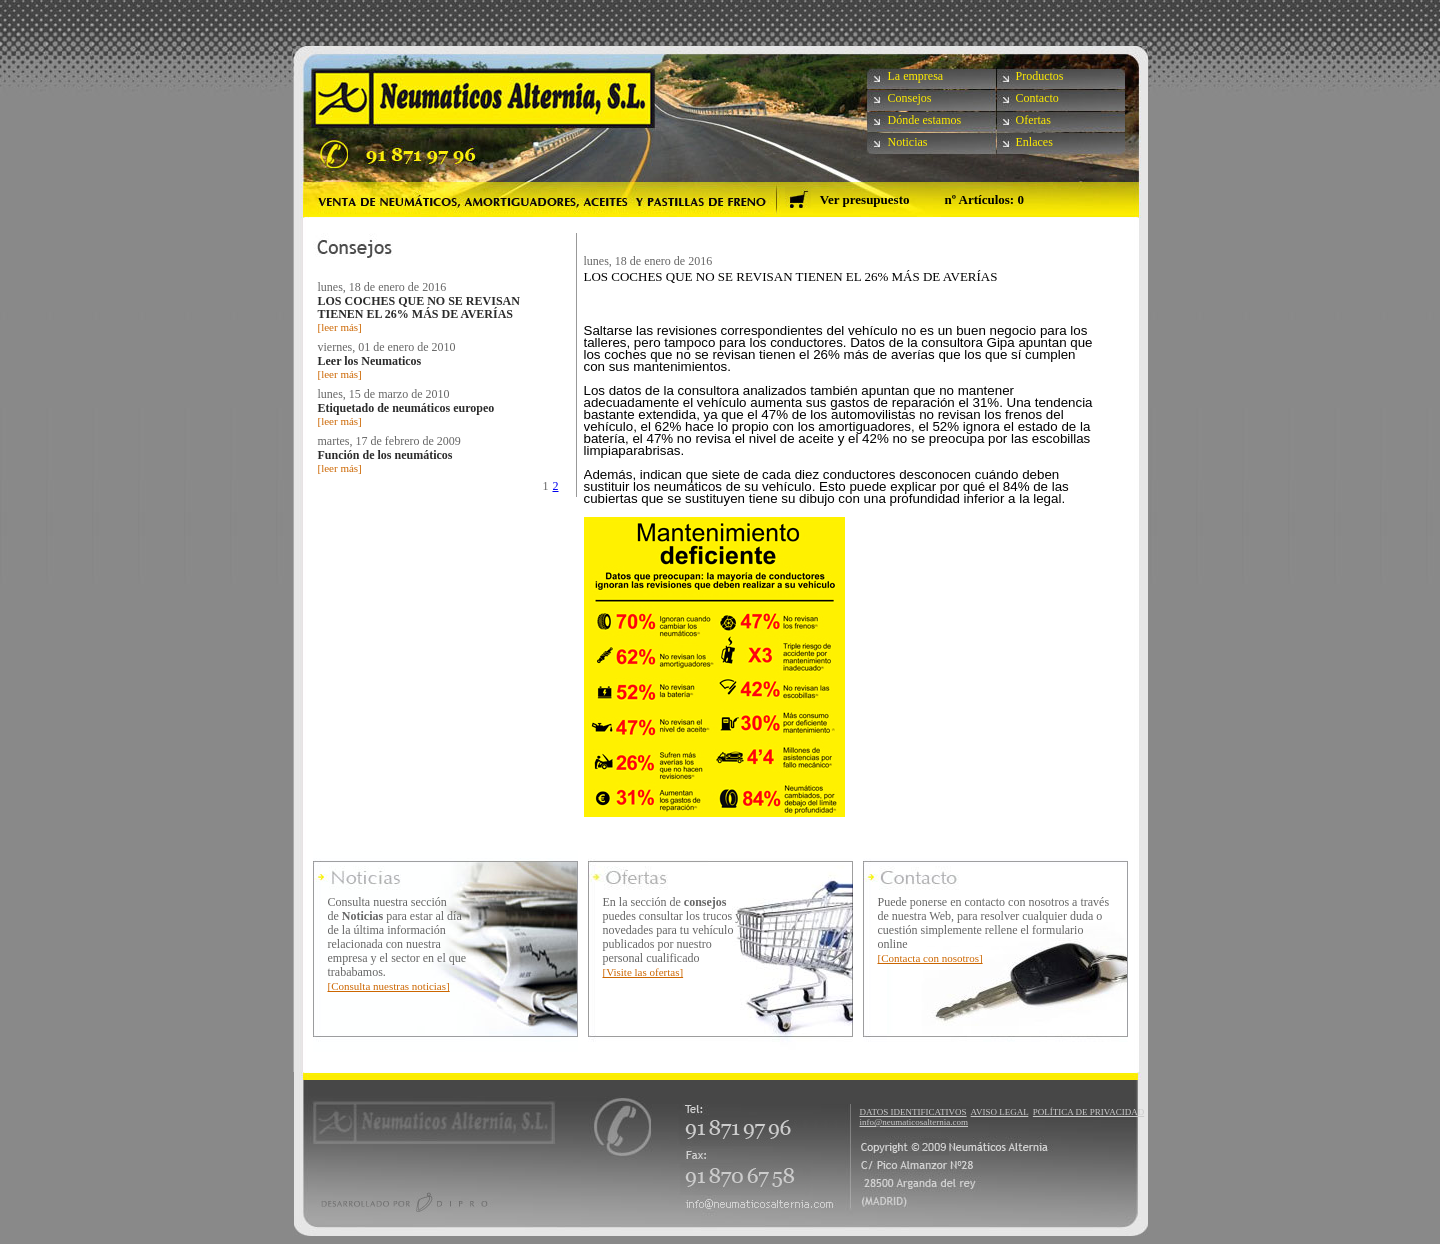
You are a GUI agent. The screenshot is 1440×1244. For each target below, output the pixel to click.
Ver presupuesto (865, 199)
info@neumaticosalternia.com (914, 1122)
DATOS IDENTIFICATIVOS (913, 1112)
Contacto (1037, 98)
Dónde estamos (925, 120)
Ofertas (1033, 120)
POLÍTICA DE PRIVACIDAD (1088, 1112)
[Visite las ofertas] (643, 972)
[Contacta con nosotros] (930, 958)
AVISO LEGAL (1000, 1112)
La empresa (916, 76)
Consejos (910, 98)
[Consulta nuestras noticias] (389, 986)
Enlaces (1034, 142)
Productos (1040, 76)
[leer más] (340, 327)
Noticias (908, 142)
